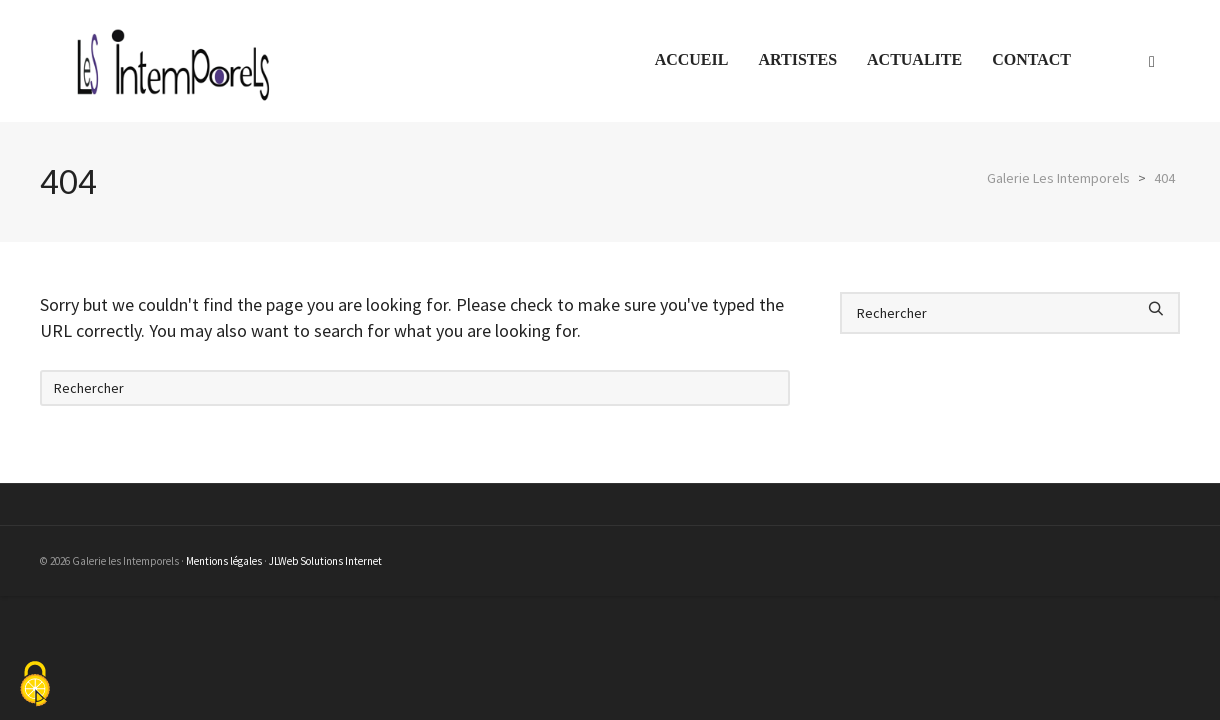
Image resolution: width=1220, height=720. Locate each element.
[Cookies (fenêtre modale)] (35, 685)
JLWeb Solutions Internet (325, 561)
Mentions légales (224, 561)
